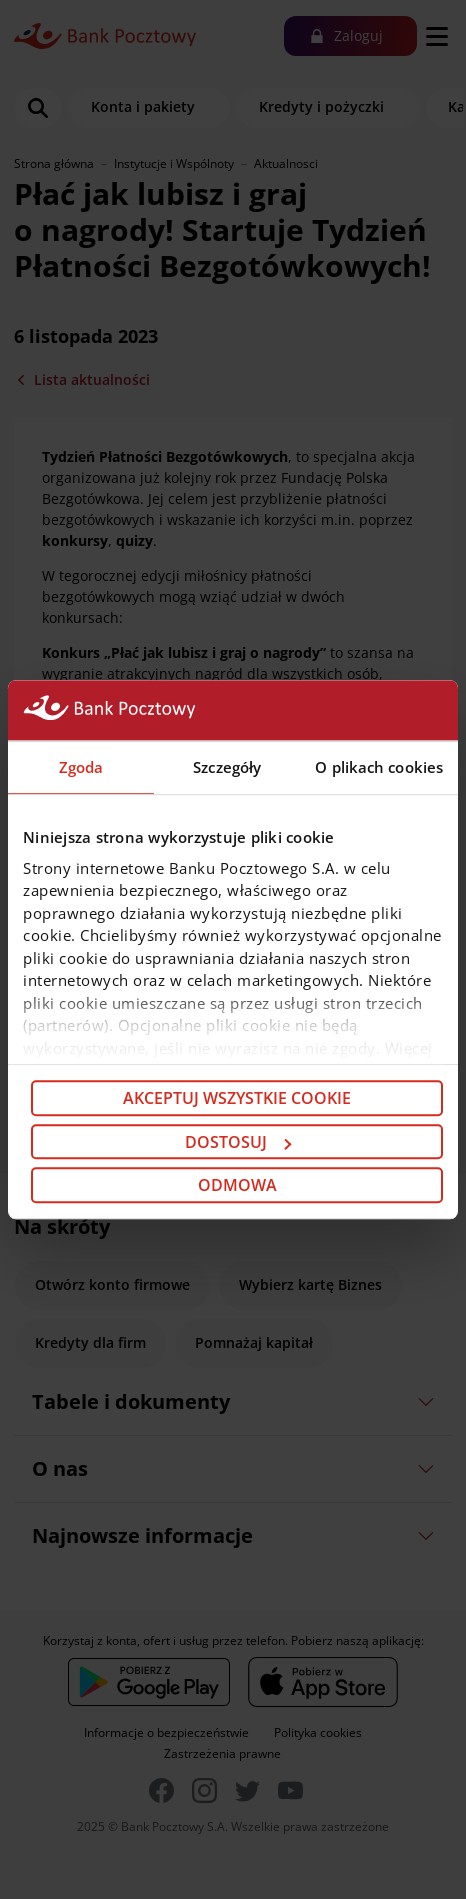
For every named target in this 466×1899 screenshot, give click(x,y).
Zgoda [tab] (81, 767)
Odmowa (237, 1185)
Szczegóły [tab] (227, 767)
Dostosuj (238, 1142)
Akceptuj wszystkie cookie (237, 1098)
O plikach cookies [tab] (379, 767)
